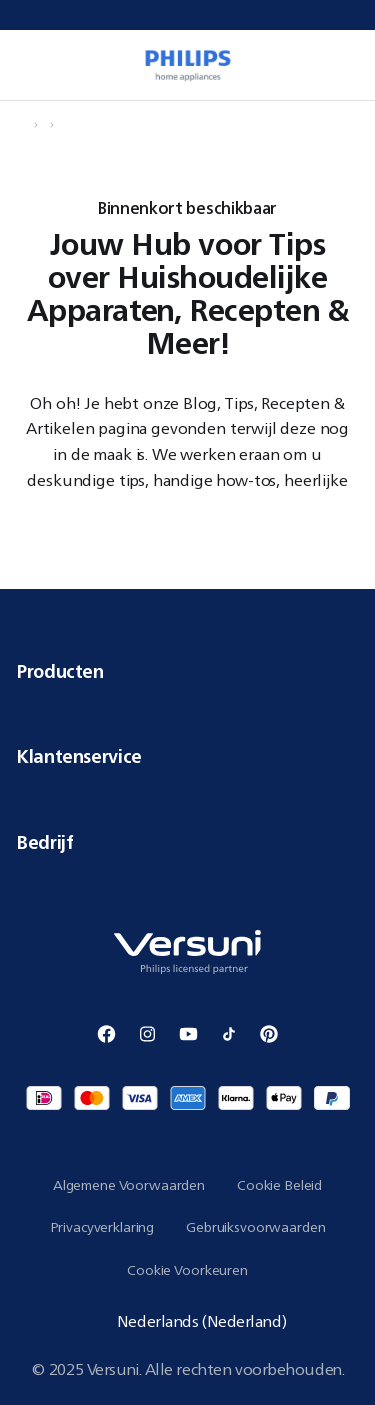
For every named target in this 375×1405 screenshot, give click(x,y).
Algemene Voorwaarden (129, 1185)
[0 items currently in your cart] (349, 65)
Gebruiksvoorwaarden (255, 1227)
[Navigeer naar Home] (22, 125)
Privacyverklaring (102, 1227)
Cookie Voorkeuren (187, 1270)
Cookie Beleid (279, 1185)
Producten (187, 671)
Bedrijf (187, 842)
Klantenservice (187, 756)
